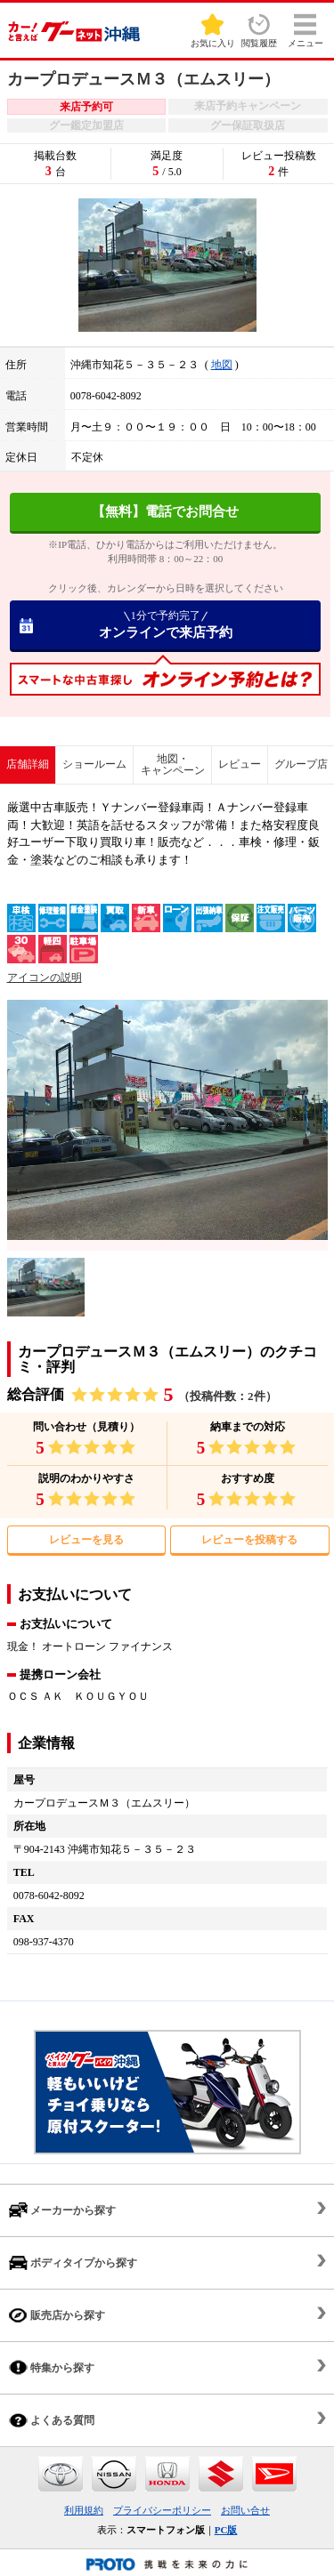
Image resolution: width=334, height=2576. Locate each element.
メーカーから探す (62, 2210)
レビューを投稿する (249, 1540)
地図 (221, 364)
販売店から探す (57, 2314)
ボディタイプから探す (73, 2262)
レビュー (239, 764)
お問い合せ (245, 2510)
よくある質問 (51, 2419)
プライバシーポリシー (162, 2510)
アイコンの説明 (44, 977)
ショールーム (94, 764)
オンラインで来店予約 (165, 624)
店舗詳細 (27, 764)
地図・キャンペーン (173, 765)
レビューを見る (86, 1540)
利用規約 (83, 2510)
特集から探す (51, 2367)
